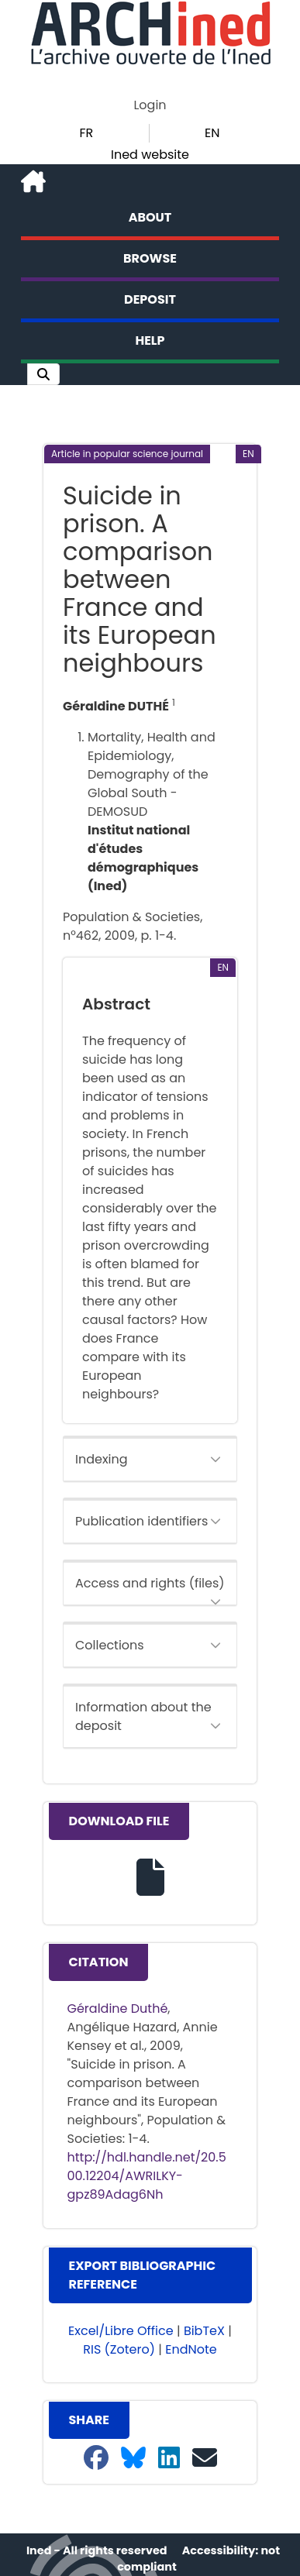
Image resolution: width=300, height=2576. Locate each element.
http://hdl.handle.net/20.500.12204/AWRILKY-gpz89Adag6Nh (146, 2175)
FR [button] (86, 133)
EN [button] (212, 133)
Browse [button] (150, 258)
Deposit (150, 299)
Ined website (150, 154)
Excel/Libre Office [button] (121, 2331)
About (150, 217)
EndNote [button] (191, 2349)
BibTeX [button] (204, 2331)
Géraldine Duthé (117, 2008)
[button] (43, 374)
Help (150, 340)
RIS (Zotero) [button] (119, 2349)
